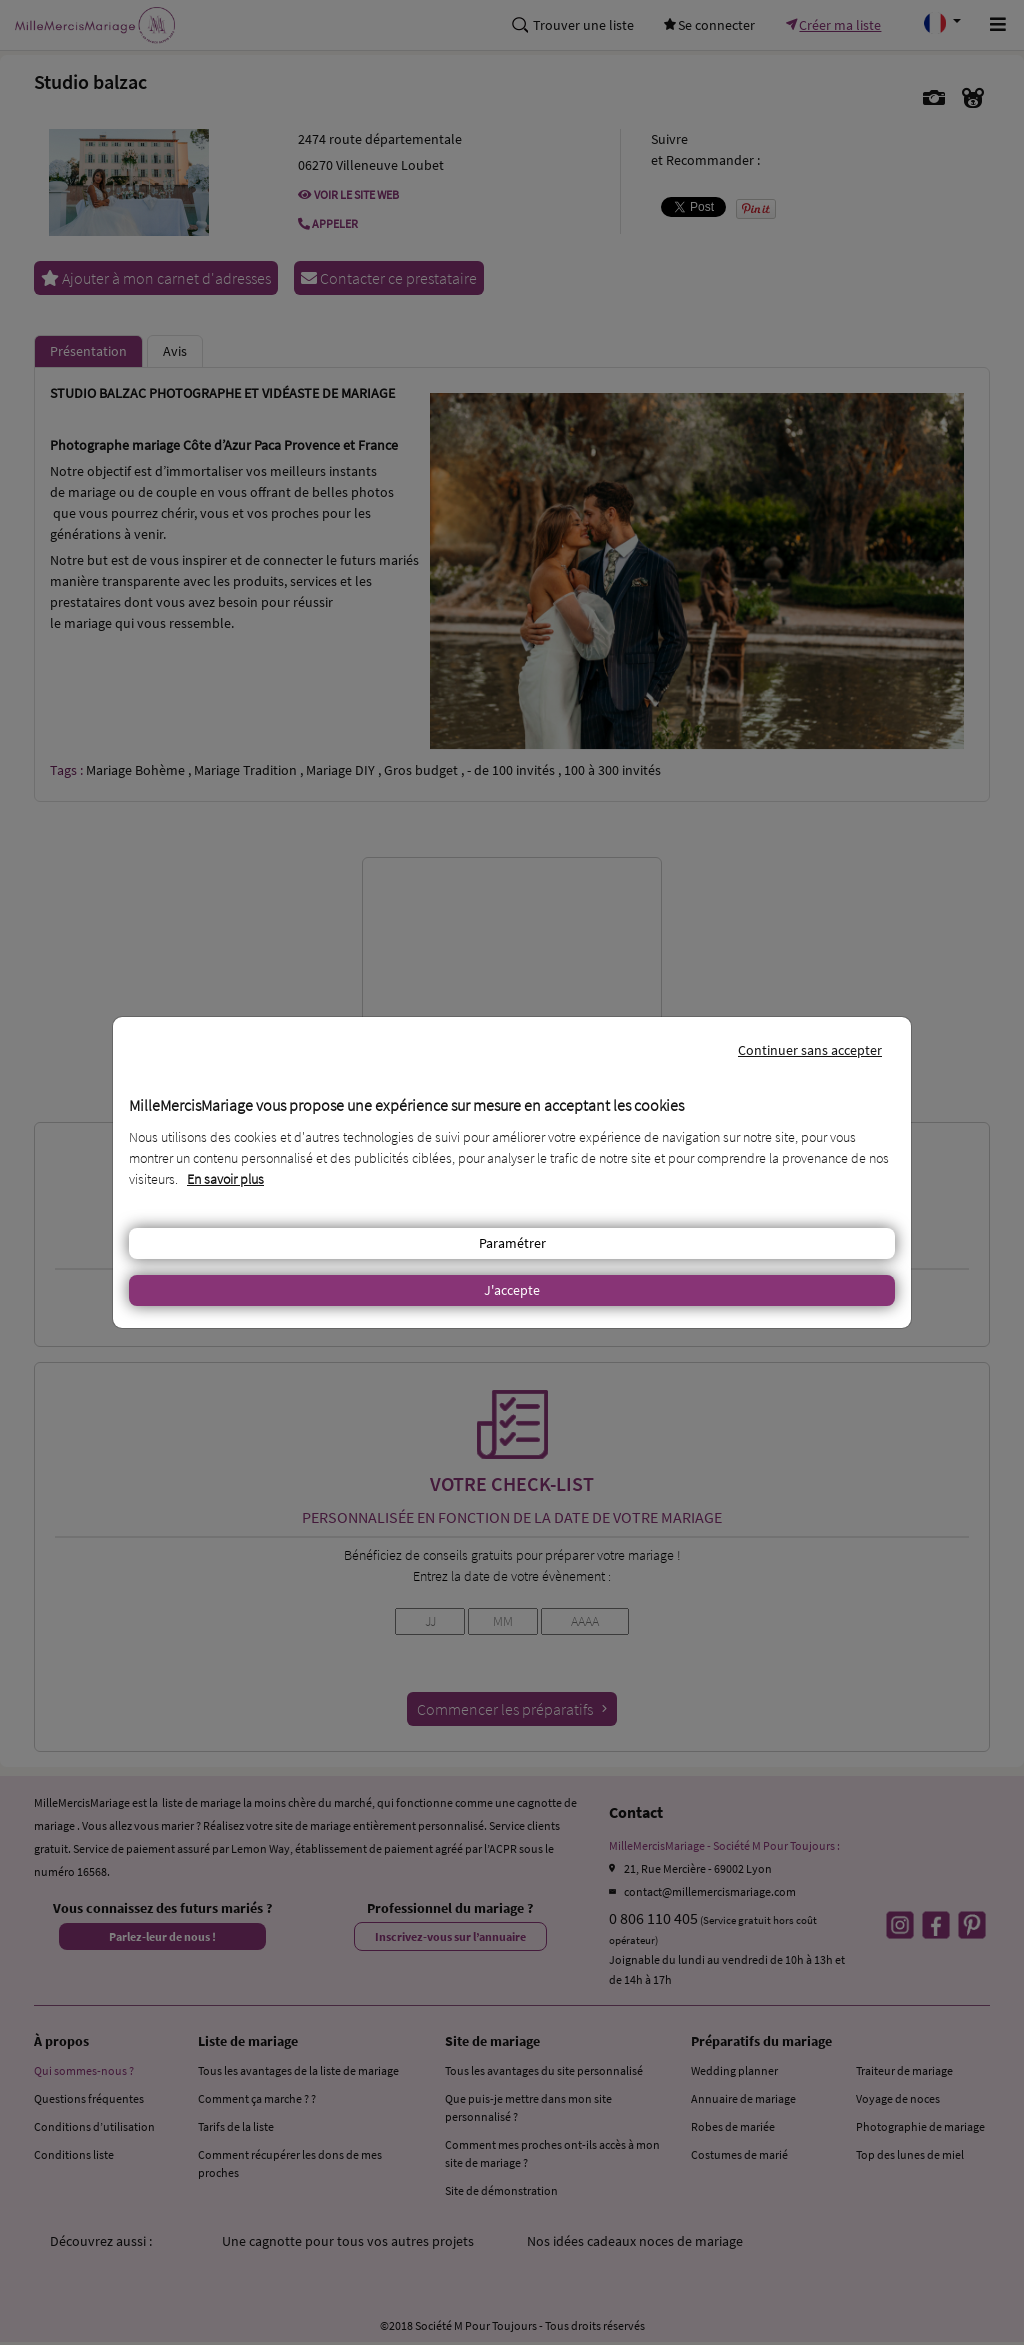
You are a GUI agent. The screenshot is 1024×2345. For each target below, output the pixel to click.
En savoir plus (225, 1179)
